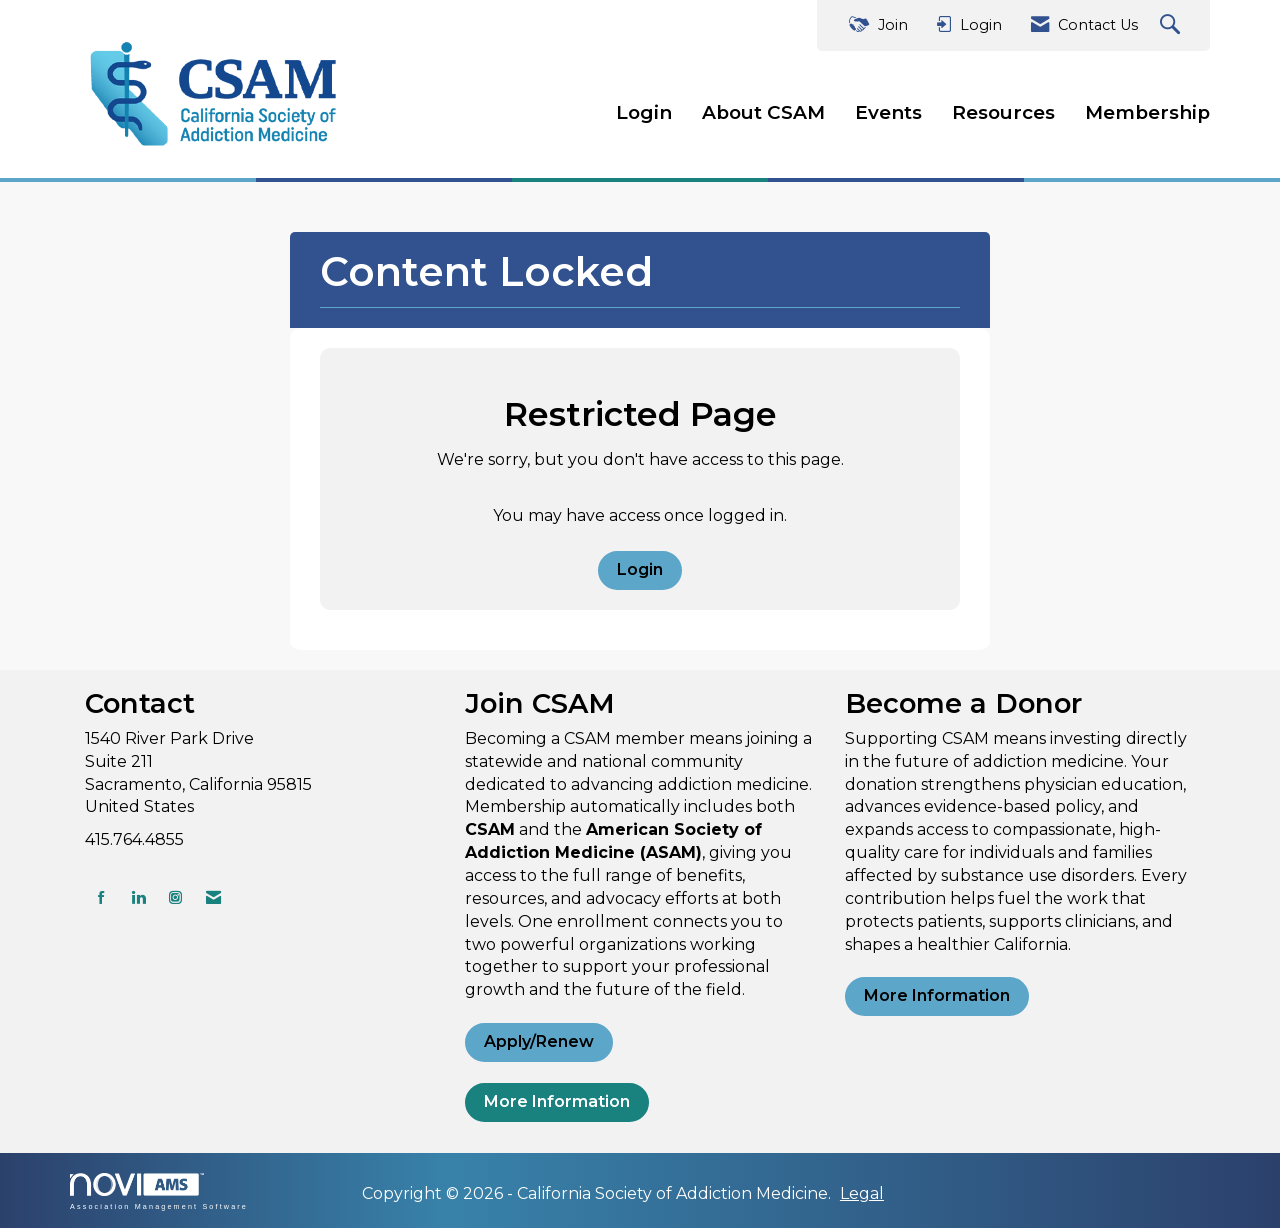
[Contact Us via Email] (213, 897)
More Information (557, 1101)
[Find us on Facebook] (101, 897)
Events (888, 112)
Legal (862, 1193)
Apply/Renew (539, 1041)
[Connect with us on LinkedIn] (138, 897)
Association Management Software (159, 1191)
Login (644, 112)
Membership (1147, 112)
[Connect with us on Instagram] (175, 897)
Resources (1003, 112)
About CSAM (763, 112)
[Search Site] (1172, 25)
